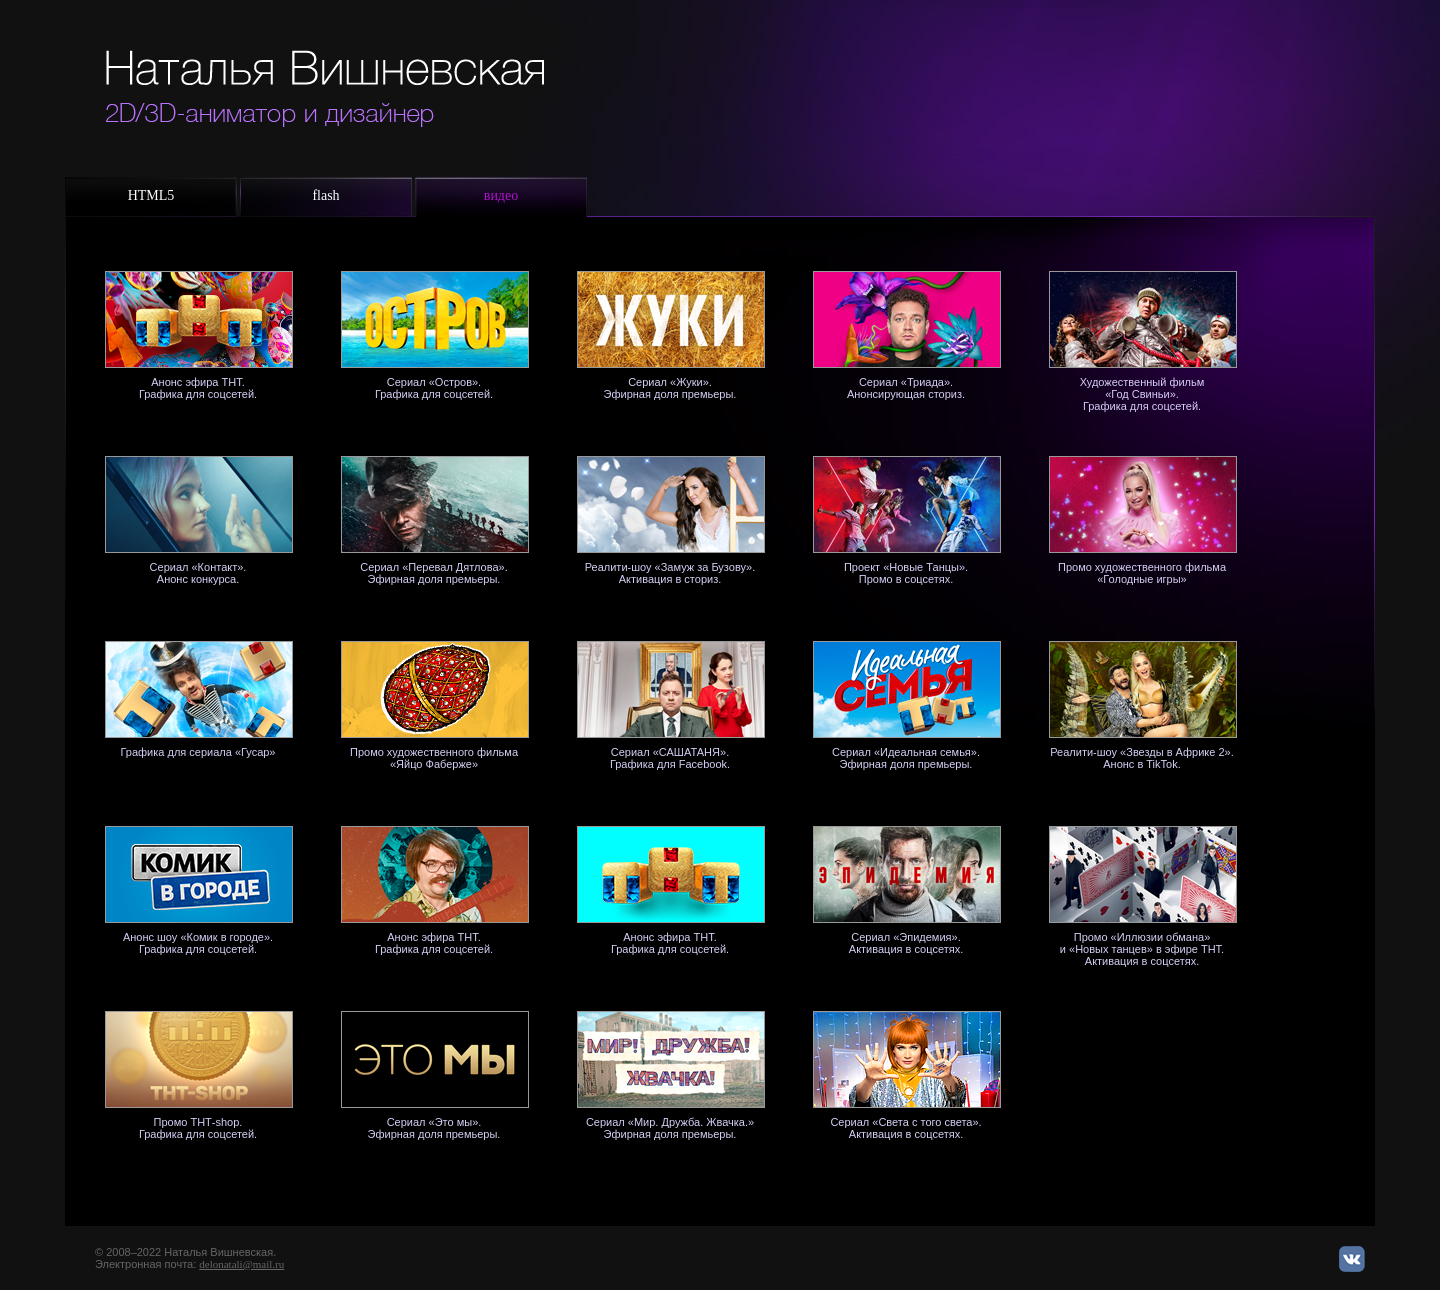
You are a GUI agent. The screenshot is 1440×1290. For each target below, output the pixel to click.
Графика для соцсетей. (1142, 406)
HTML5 (151, 195)
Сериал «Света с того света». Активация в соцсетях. (905, 1128)
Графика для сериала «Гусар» (197, 752)
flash (325, 195)
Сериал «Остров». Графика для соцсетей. (434, 388)
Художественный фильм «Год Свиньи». (1142, 388)
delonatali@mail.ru (241, 1264)
